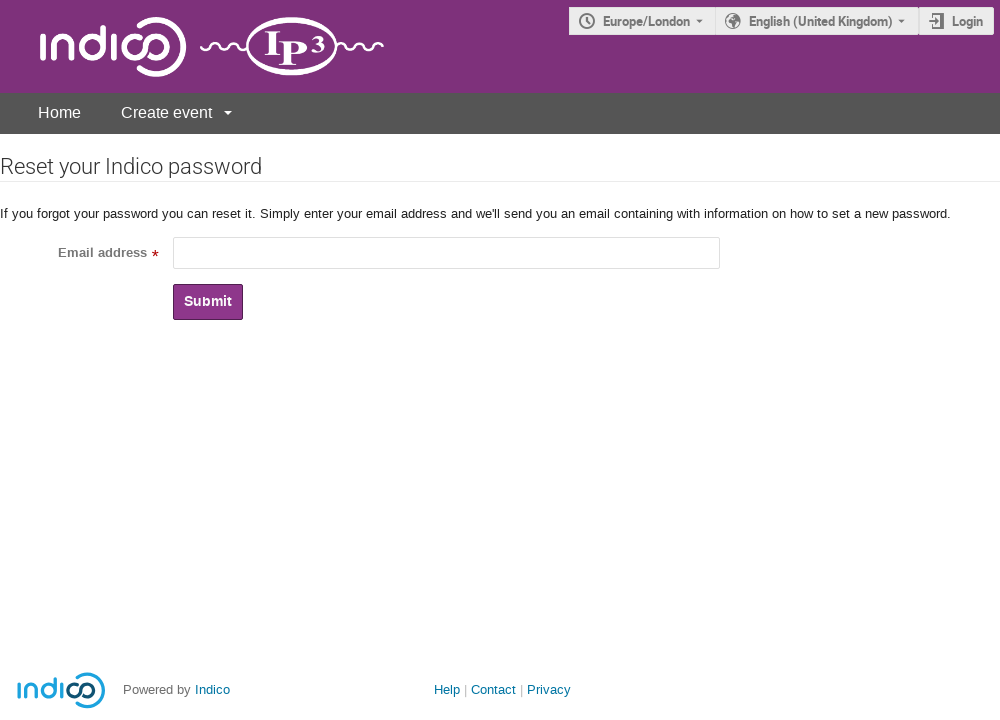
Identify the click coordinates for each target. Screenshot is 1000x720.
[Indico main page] (192, 46)
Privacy (549, 689)
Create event (166, 112)
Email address (102, 253)
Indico (212, 689)
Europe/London (646, 21)
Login (967, 21)
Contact (493, 689)
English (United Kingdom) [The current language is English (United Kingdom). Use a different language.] (821, 21)
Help (447, 689)
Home (59, 112)
